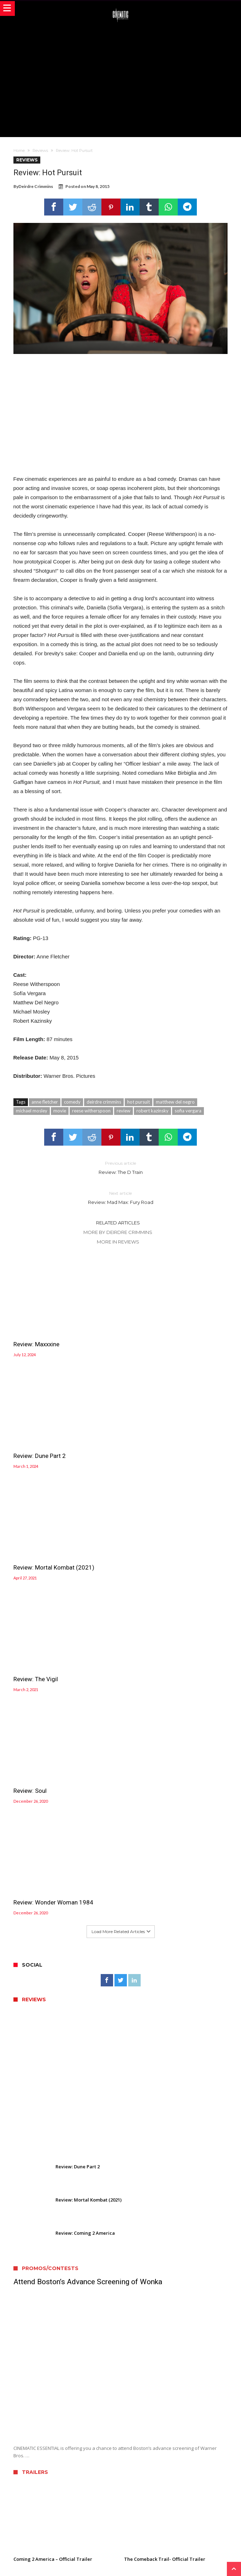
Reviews (40, 150)
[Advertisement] (127, 78)
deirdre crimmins (104, 1102)
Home (19, 150)
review (123, 1110)
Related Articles (118, 1222)
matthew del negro (175, 1102)
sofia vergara (188, 1110)
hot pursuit (138, 1102)
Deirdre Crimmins (35, 186)
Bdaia (201, 2561)
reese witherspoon (91, 1110)
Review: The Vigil (146, 1443)
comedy (72, 1102)
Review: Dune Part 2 (150, 1337)
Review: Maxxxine (36, 1337)
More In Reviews (118, 1242)
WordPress (153, 2561)
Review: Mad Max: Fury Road (120, 1197)
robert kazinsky (152, 1110)
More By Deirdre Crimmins (117, 1232)
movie (59, 1110)
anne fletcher (44, 1102)
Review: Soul (30, 1548)
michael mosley (31, 1110)
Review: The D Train (120, 1167)
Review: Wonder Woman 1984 (164, 1548)
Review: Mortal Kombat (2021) (53, 1443)
